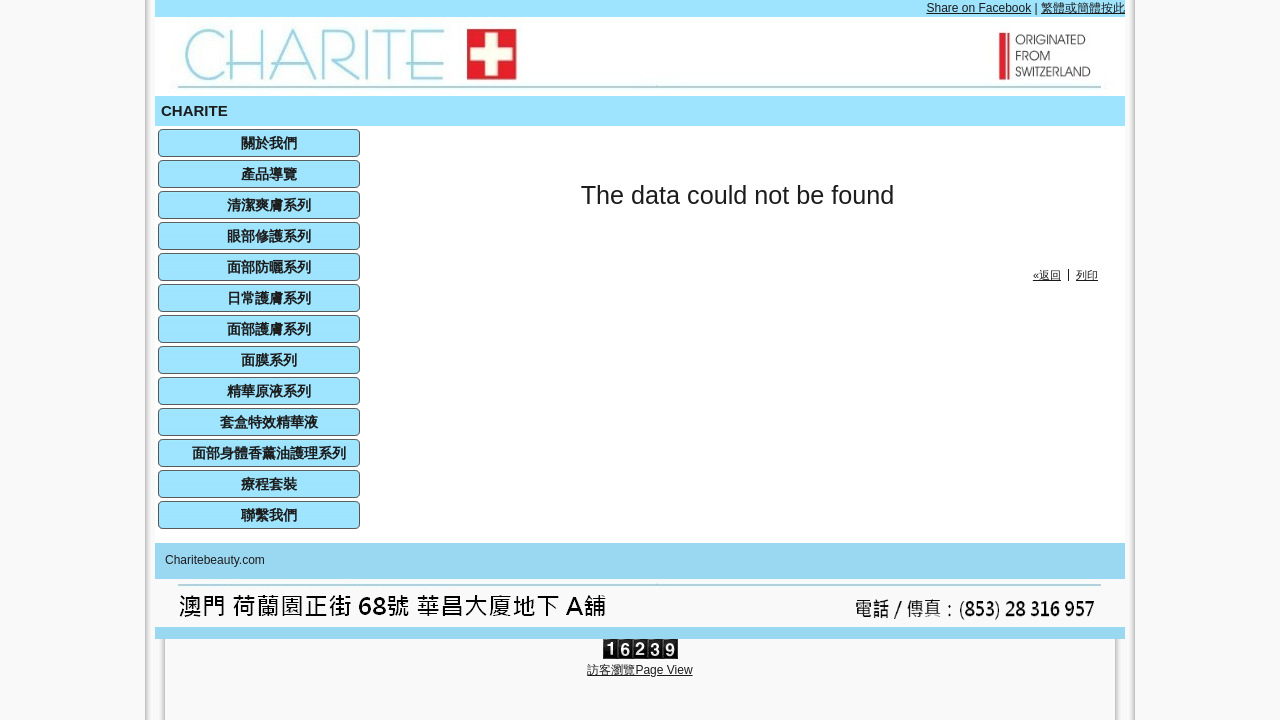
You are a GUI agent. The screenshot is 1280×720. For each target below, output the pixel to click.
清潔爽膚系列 (269, 205)
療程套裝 (269, 484)
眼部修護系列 (269, 236)
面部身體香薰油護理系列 (269, 453)
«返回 (1047, 275)
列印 (1087, 275)
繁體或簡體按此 (1083, 8)
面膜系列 (269, 360)
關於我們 (269, 143)
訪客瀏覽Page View (639, 670)
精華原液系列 (269, 391)
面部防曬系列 (269, 267)
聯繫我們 (269, 515)
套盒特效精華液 (269, 422)
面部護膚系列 (269, 329)
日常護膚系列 (269, 298)
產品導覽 (269, 174)
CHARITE (194, 110)
